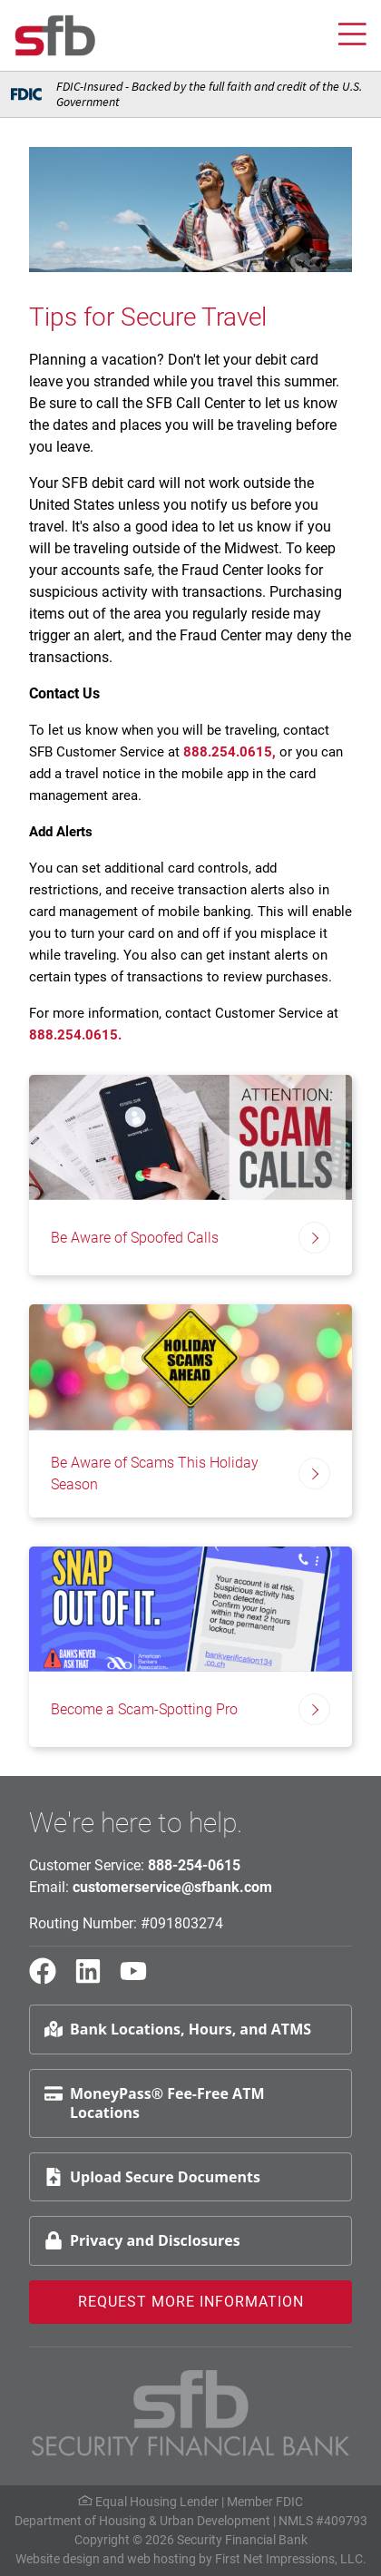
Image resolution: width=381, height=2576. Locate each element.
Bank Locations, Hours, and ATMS (177, 2029)
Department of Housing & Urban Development (142, 2520)
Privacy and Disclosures (142, 2240)
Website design (57, 2559)
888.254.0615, (231, 752)
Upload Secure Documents (152, 2177)
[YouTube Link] (140, 1979)
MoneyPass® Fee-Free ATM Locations (154, 2102)
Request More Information (191, 2301)
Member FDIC (265, 2501)
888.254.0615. (75, 1035)
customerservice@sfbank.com (172, 1887)
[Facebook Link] (50, 1979)
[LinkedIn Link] (95, 1979)
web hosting (161, 2559)
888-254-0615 (194, 1865)
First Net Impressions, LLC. (290, 2559)
